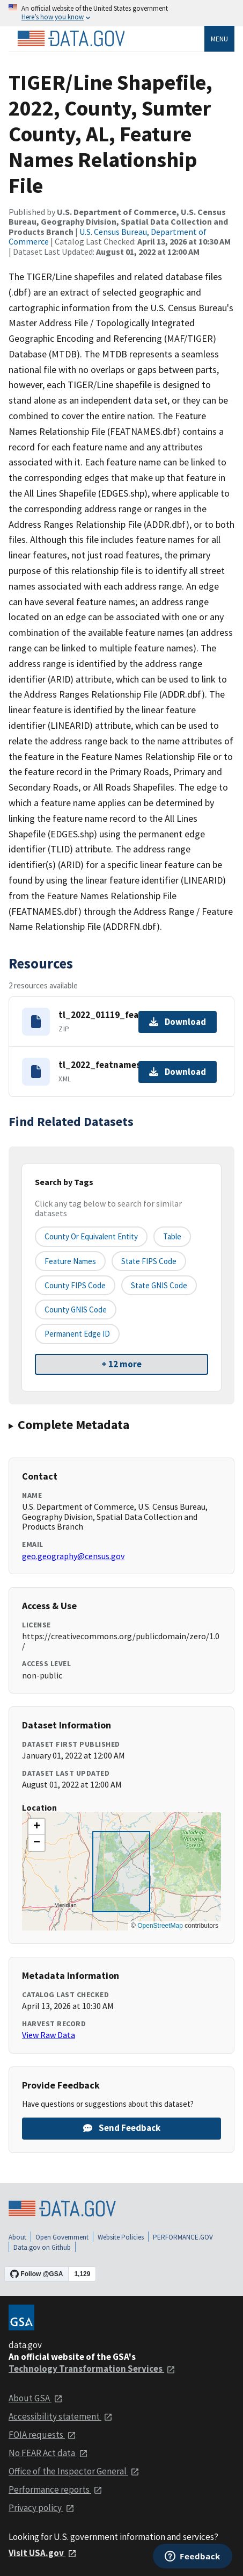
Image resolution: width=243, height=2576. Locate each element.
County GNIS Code (76, 1309)
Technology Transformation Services (92, 2368)
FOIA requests (42, 2435)
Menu (219, 39)
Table (172, 1236)
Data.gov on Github (42, 2247)
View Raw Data (48, 2034)
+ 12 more (121, 1364)
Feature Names (70, 1261)
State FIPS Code (148, 1261)
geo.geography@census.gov (73, 1556)
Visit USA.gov (43, 2553)
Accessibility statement (61, 2416)
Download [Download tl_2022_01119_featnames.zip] (177, 1022)
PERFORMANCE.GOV (183, 2237)
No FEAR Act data (48, 2453)
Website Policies (121, 2237)
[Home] (70, 39)
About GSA (36, 2398)
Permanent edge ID (77, 1334)
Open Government (62, 2237)
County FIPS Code (75, 1285)
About (17, 2237)
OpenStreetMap (160, 1925)
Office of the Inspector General (74, 2471)
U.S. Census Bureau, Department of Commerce (108, 236)
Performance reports (55, 2489)
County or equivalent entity (91, 1236)
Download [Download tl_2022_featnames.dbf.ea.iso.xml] (177, 1072)
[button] (36, 1827)
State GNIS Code (159, 1285)
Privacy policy (42, 2508)
